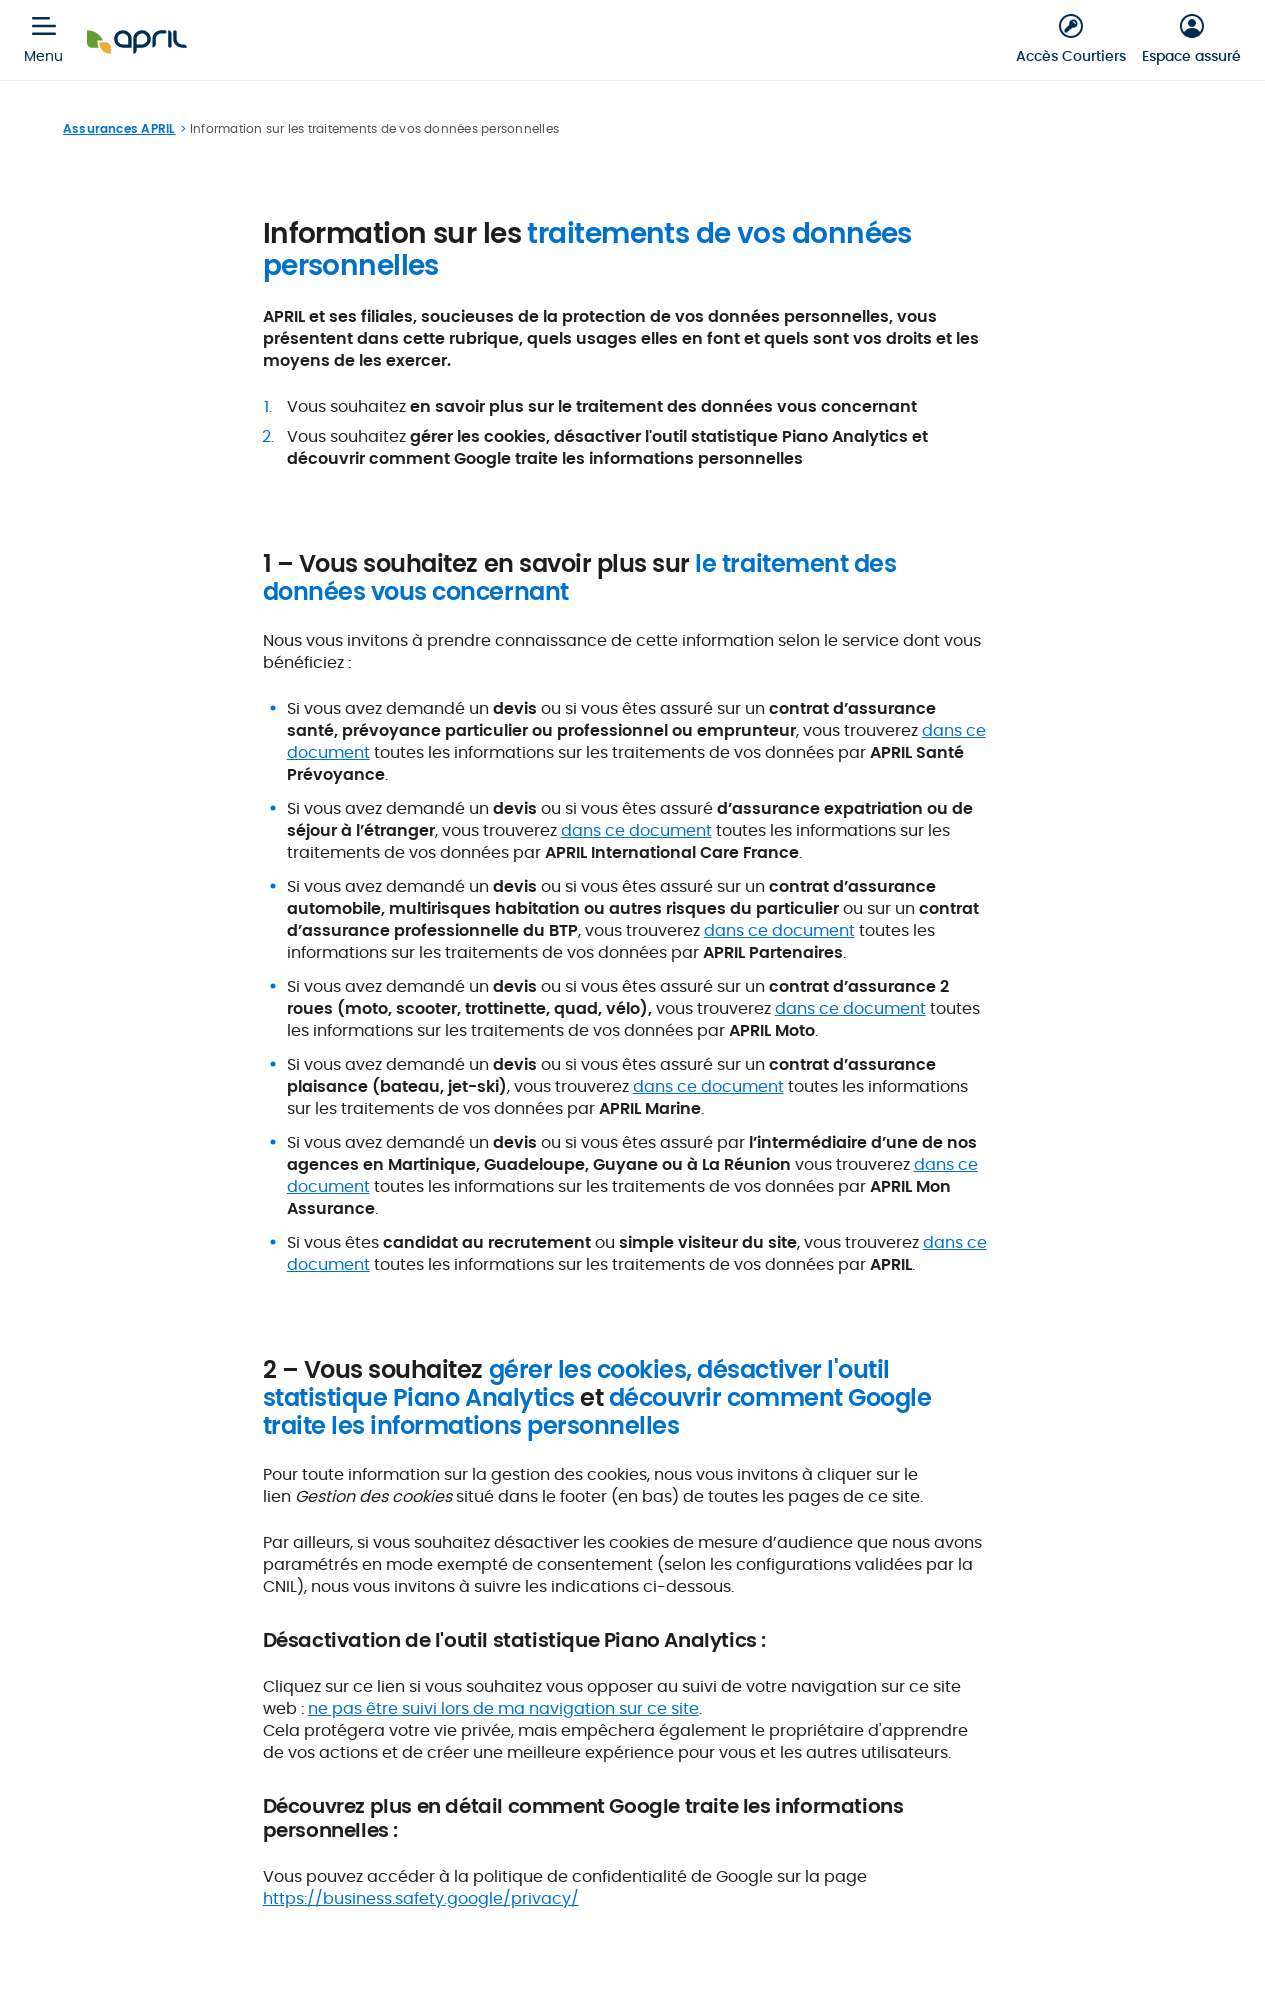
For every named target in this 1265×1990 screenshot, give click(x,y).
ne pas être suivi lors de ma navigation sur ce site (503, 1708)
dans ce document (636, 830)
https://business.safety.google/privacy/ (421, 1898)
